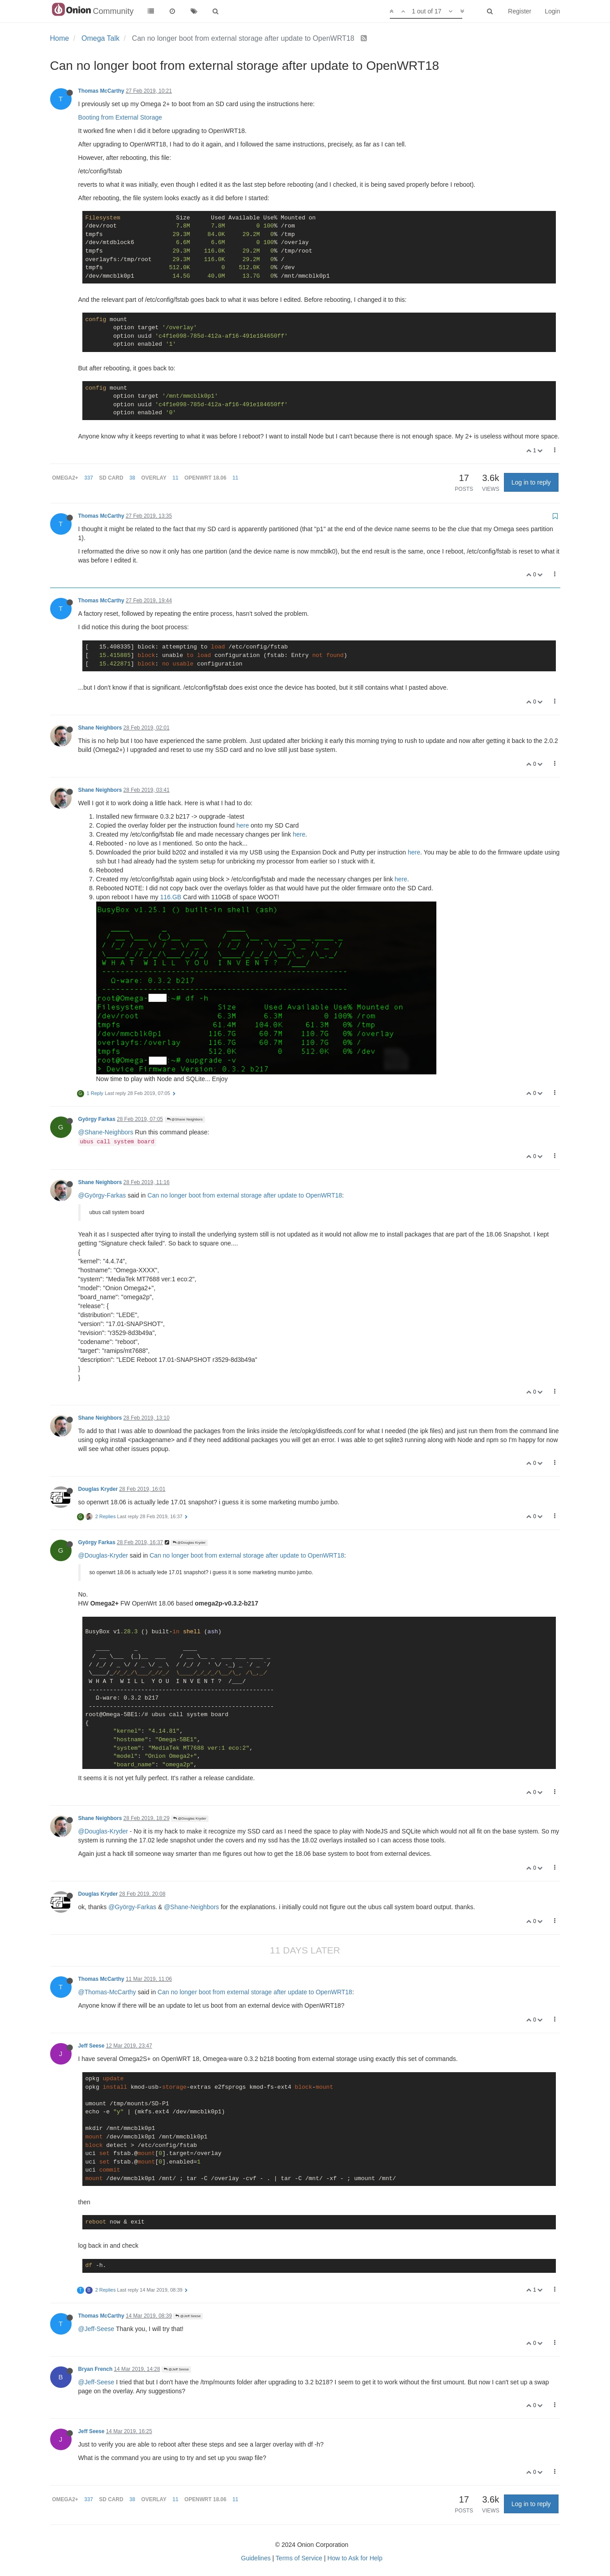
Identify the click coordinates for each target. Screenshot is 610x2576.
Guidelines (256, 2558)
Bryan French (95, 2369)
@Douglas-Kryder (103, 1555)
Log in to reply (531, 482)
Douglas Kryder (98, 1489)
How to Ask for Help (355, 2558)
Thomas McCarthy (101, 91)
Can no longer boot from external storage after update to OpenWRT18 (245, 1195)
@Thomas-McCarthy (107, 1992)
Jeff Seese (91, 2046)
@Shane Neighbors (185, 1119)
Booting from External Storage (120, 117)
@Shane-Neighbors (105, 1132)
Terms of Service (299, 2558)
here (242, 825)
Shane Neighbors (100, 728)
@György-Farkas (102, 1195)
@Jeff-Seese (96, 2328)
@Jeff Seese (187, 2316)
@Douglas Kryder (189, 1543)
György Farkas (96, 1119)
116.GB (170, 897)
